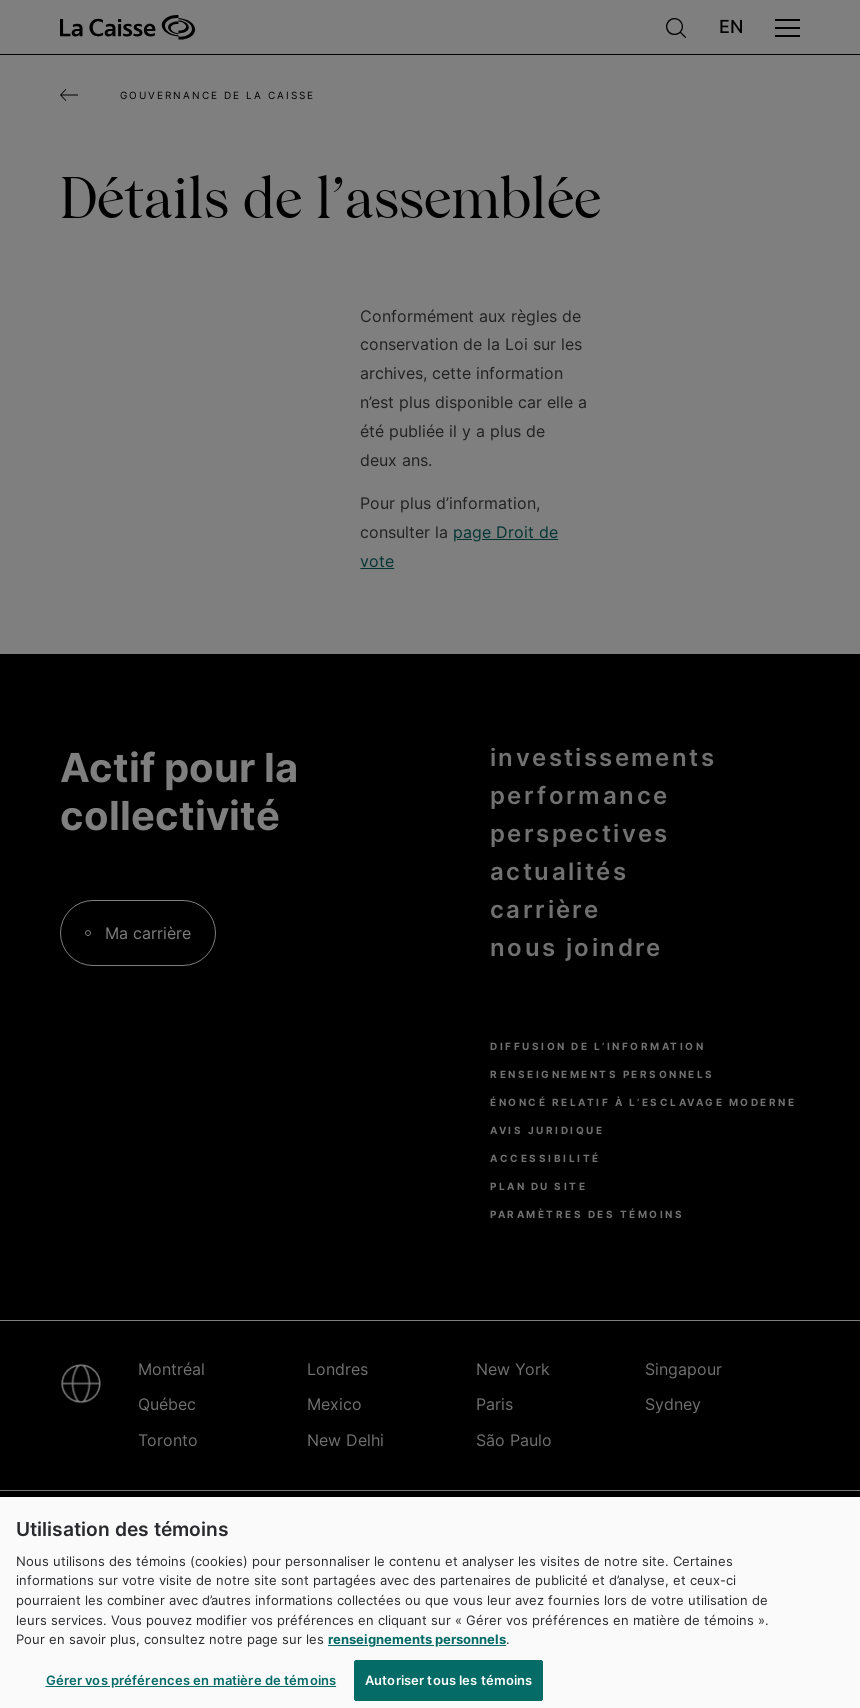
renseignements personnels (417, 1651)
